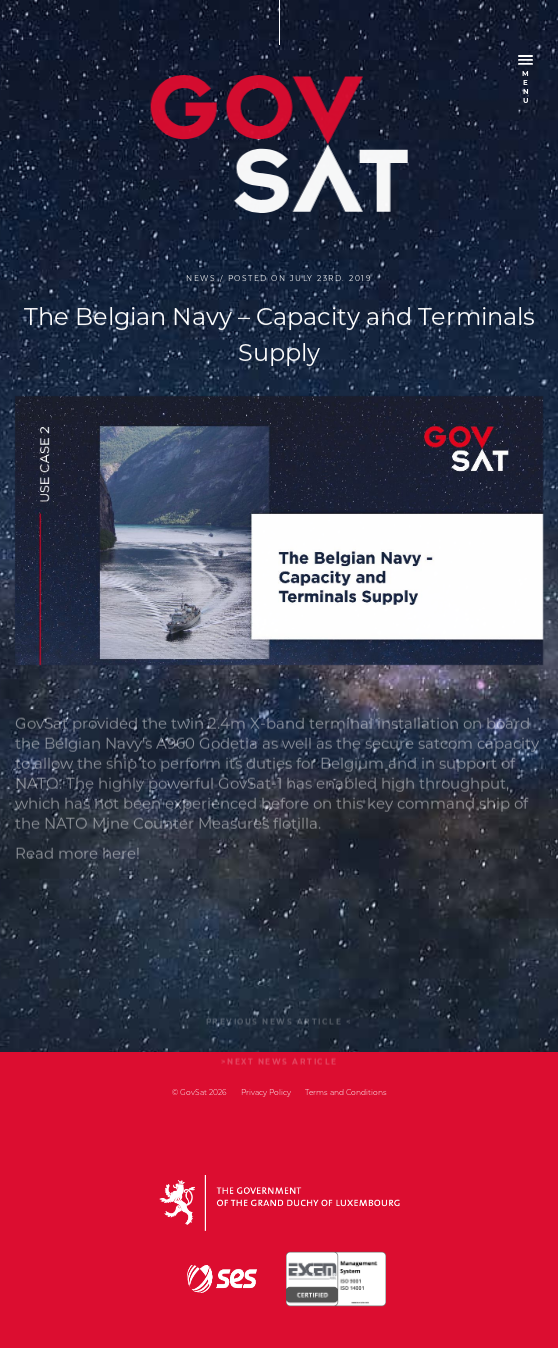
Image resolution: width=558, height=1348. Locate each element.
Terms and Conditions (346, 1093)
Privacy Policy (266, 1093)
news (201, 279)
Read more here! (77, 871)
